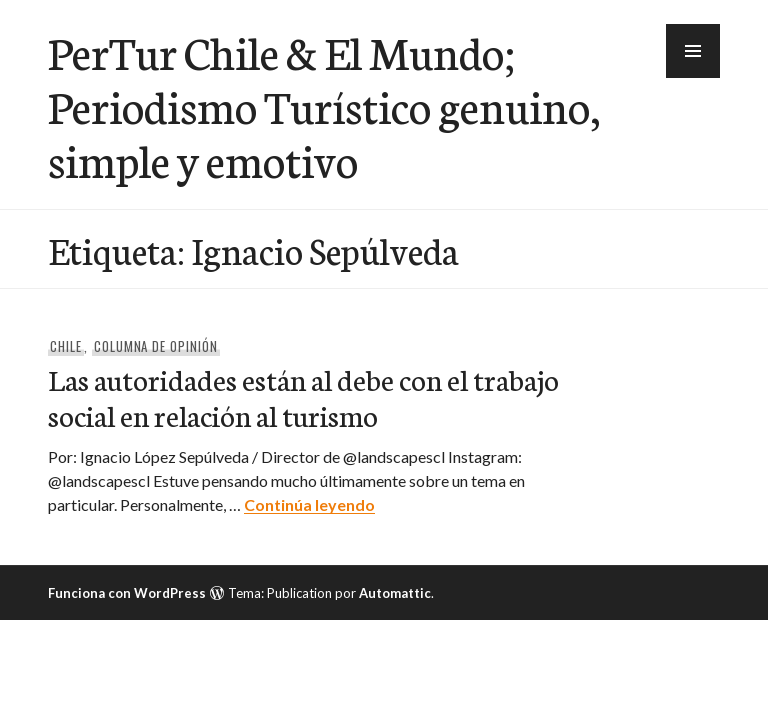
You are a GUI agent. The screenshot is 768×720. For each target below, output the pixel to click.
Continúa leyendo (309, 504)
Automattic (395, 593)
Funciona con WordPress (127, 593)
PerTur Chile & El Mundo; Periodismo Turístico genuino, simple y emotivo (324, 105)
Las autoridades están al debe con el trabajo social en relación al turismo (303, 396)
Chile (66, 346)
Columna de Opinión (156, 346)
